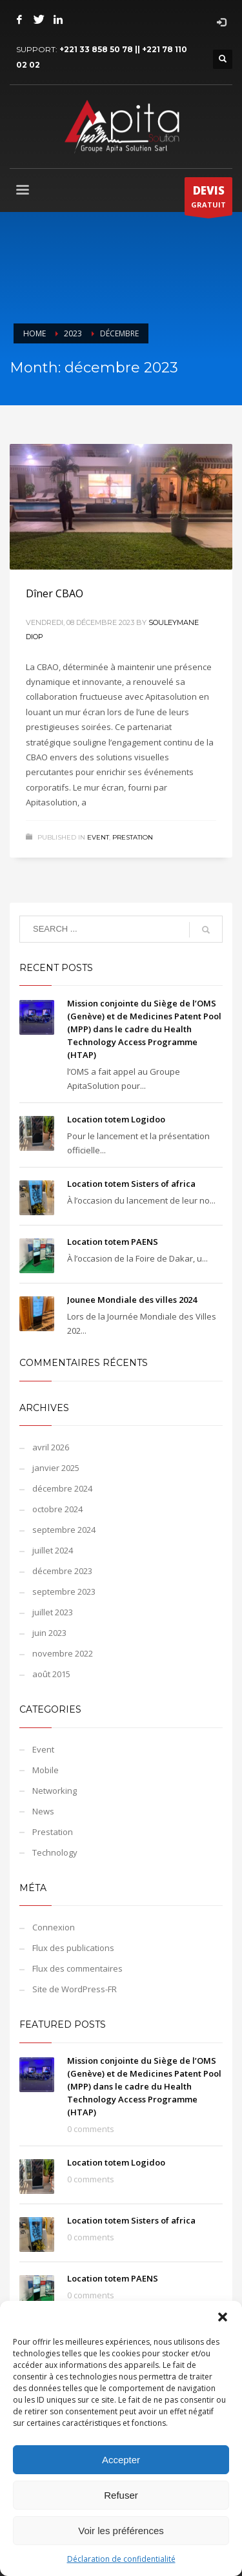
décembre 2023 (62, 1571)
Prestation (132, 837)
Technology (54, 1852)
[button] (222, 2317)
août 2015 (51, 1674)
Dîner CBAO (54, 593)
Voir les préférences (121, 2530)
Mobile (45, 1770)
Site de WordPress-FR (74, 1989)
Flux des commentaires (77, 1968)
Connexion (53, 1927)
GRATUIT (208, 199)
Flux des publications (73, 1948)
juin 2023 (49, 1633)
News (43, 1811)
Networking (54, 1790)
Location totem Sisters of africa (131, 1183)
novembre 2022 (62, 1653)
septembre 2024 (64, 1529)
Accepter (121, 2459)
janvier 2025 (55, 1468)
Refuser (121, 2495)
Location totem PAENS (112, 1241)
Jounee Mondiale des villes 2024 (132, 1299)
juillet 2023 (52, 1612)
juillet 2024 (52, 1550)
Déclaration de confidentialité (121, 2558)
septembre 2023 (64, 1591)
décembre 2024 (62, 1488)
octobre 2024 (57, 1509)
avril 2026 (50, 1447)
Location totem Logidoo (116, 1119)
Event (98, 837)
